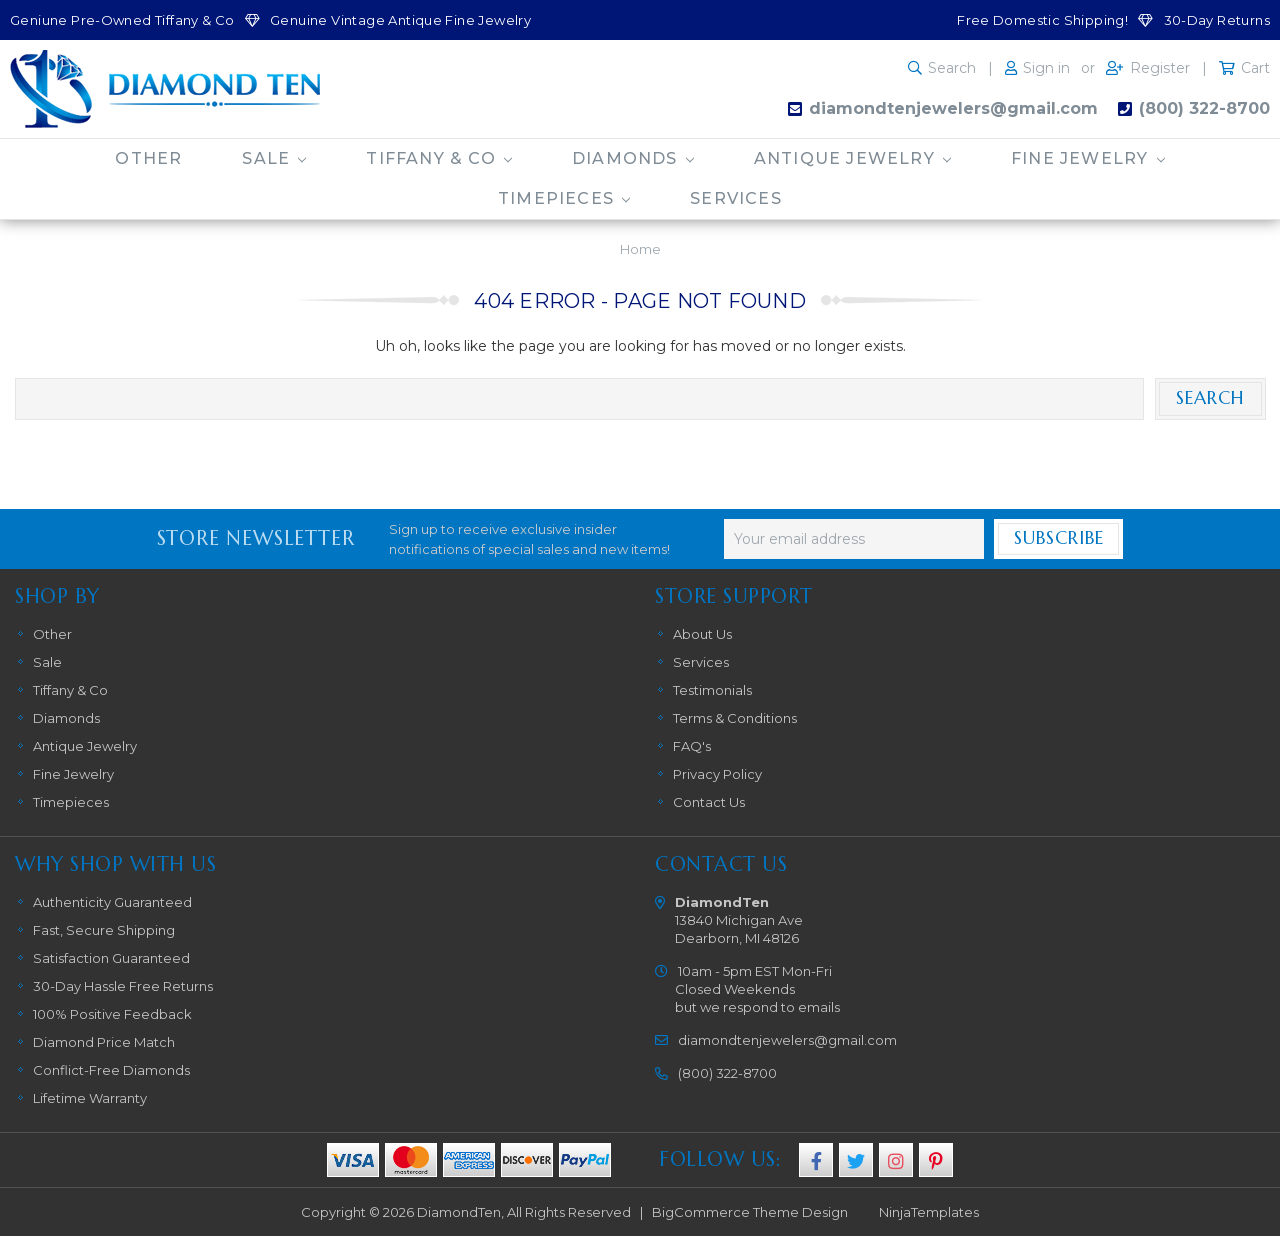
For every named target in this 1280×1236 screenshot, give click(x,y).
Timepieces (564, 198)
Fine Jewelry (1088, 158)
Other (148, 158)
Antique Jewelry (852, 158)
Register (1160, 68)
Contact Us (709, 802)
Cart (1255, 68)
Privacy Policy (717, 774)
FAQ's (692, 746)
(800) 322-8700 (1204, 108)
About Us (702, 634)
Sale (274, 158)
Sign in (1046, 68)
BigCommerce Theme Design (750, 1212)
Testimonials (712, 690)
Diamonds (633, 158)
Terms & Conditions (735, 718)
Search (952, 68)
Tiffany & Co (439, 158)
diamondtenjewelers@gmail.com (953, 108)
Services (736, 198)
